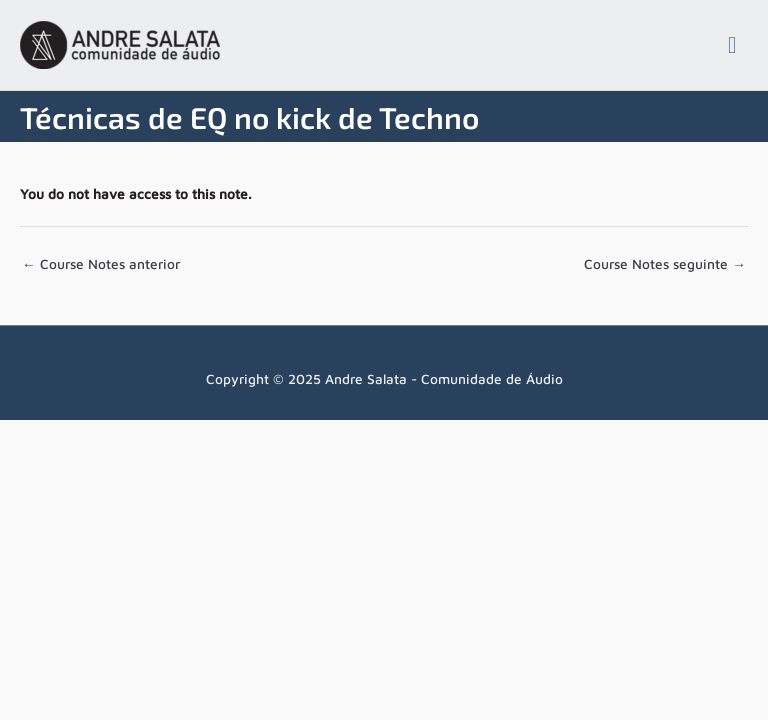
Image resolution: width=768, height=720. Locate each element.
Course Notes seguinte (665, 264)
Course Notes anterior (101, 264)
